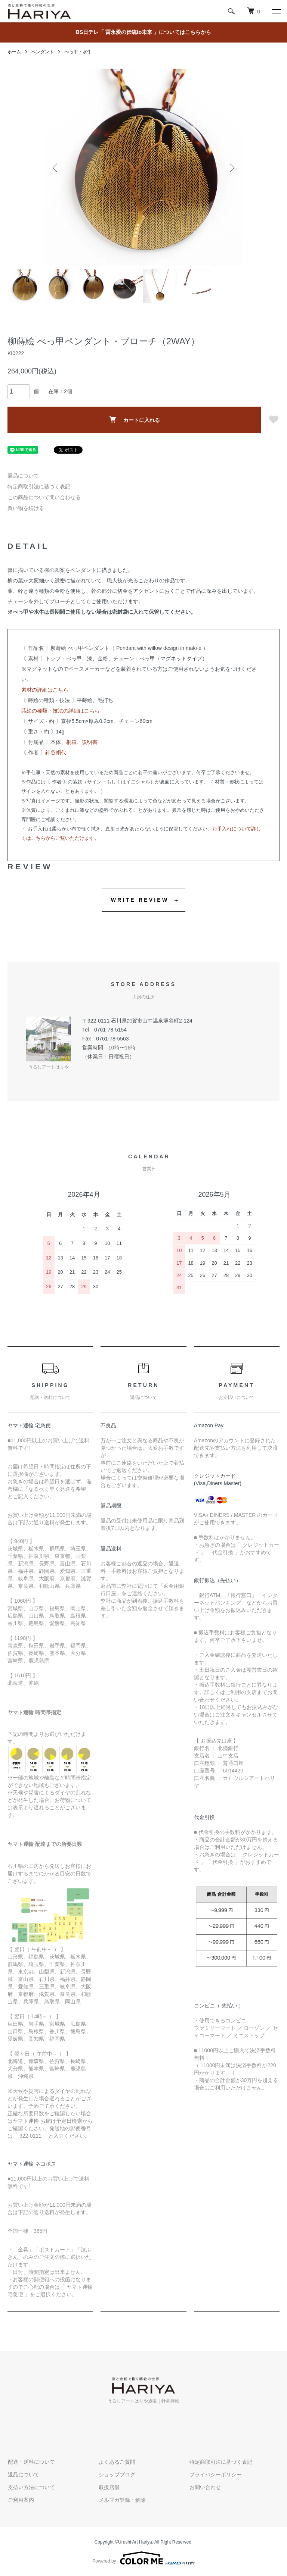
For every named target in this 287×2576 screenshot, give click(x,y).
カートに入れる (134, 419)
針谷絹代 (55, 752)
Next (231, 167)
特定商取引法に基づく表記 (38, 486)
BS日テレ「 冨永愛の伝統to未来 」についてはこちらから (143, 32)
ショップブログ (116, 2475)
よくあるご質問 (116, 2462)
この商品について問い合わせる (44, 497)
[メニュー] (276, 11)
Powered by (143, 2558)
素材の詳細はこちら (44, 690)
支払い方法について (31, 2487)
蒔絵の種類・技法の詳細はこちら (60, 711)
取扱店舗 (108, 2487)
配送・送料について (31, 2462)
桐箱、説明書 (82, 742)
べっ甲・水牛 (78, 51)
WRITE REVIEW (140, 900)
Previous (55, 167)
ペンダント (42, 51)
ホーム (14, 51)
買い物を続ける (25, 508)
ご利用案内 (20, 2500)
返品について (23, 476)
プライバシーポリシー (215, 2475)
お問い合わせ (204, 2487)
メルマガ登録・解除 (121, 2500)
